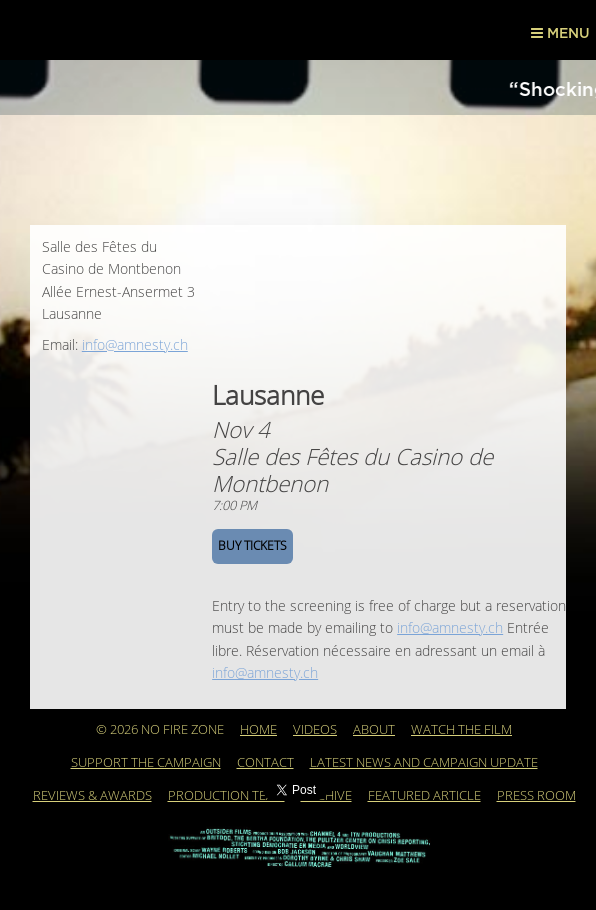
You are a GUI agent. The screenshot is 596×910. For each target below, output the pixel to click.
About (374, 730)
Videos (315, 730)
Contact (265, 763)
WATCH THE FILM (461, 730)
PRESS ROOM (536, 796)
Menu (560, 33)
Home (258, 730)
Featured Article (424, 796)
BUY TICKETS (252, 546)
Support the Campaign (146, 763)
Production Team (226, 796)
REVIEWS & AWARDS (92, 796)
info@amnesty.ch (135, 345)
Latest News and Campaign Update (424, 763)
